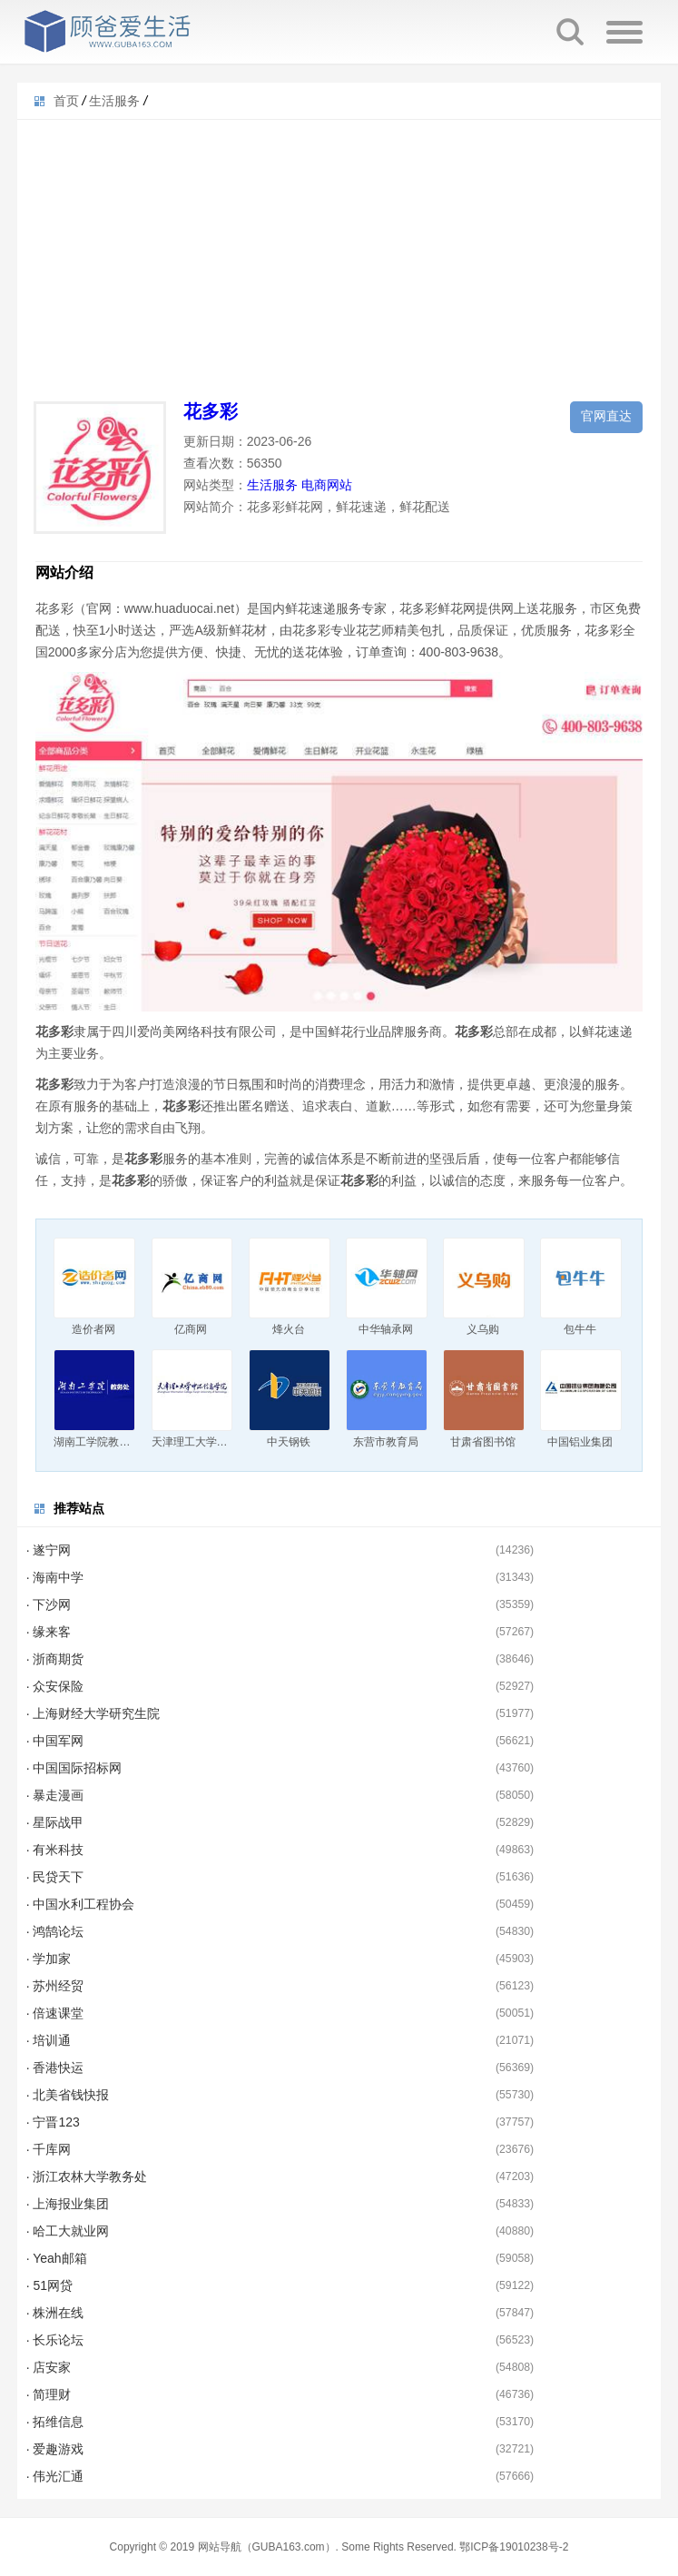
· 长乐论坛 (55, 2340)
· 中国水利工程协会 (80, 1904)
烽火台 (288, 1329)
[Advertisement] (339, 247)
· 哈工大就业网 (68, 2231)
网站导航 (219, 2547)
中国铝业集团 (580, 1442)
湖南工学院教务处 (97, 1442)
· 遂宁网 (49, 1550)
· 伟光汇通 (55, 2476)
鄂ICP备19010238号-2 (513, 2547)
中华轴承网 (386, 1329)
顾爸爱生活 (108, 31)
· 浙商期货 (55, 1659)
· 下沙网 (49, 1604)
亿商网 (190, 1329)
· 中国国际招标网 (74, 1768)
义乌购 (483, 1329)
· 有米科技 (55, 1849)
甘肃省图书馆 (483, 1442)
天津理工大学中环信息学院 (217, 1442)
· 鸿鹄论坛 (55, 1931)
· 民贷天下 (55, 1877)
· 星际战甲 (55, 1822)
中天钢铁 (288, 1442)
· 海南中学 (55, 1577)
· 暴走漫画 (55, 1795)
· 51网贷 (49, 2285)
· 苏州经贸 (55, 1986)
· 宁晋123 (53, 2122)
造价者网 (93, 1329)
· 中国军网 (55, 1740)
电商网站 (326, 485)
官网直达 (606, 416)
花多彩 (210, 411)
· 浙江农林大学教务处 (87, 2176)
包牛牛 (580, 1329)
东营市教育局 (385, 1442)
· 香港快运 (55, 2067)
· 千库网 (49, 2149)
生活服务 (114, 101)
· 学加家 (49, 1958)
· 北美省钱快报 (68, 2094)
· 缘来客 (49, 1631)
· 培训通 (49, 2040)
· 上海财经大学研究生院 (93, 1713)
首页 (66, 101)
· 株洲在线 (55, 2312)
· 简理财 (49, 2394)
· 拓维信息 (55, 2421)
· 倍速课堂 (55, 2013)
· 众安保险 (55, 1686)
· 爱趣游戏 (55, 2449)
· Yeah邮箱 (56, 2258)
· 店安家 (49, 2367)
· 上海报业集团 (68, 2203)
